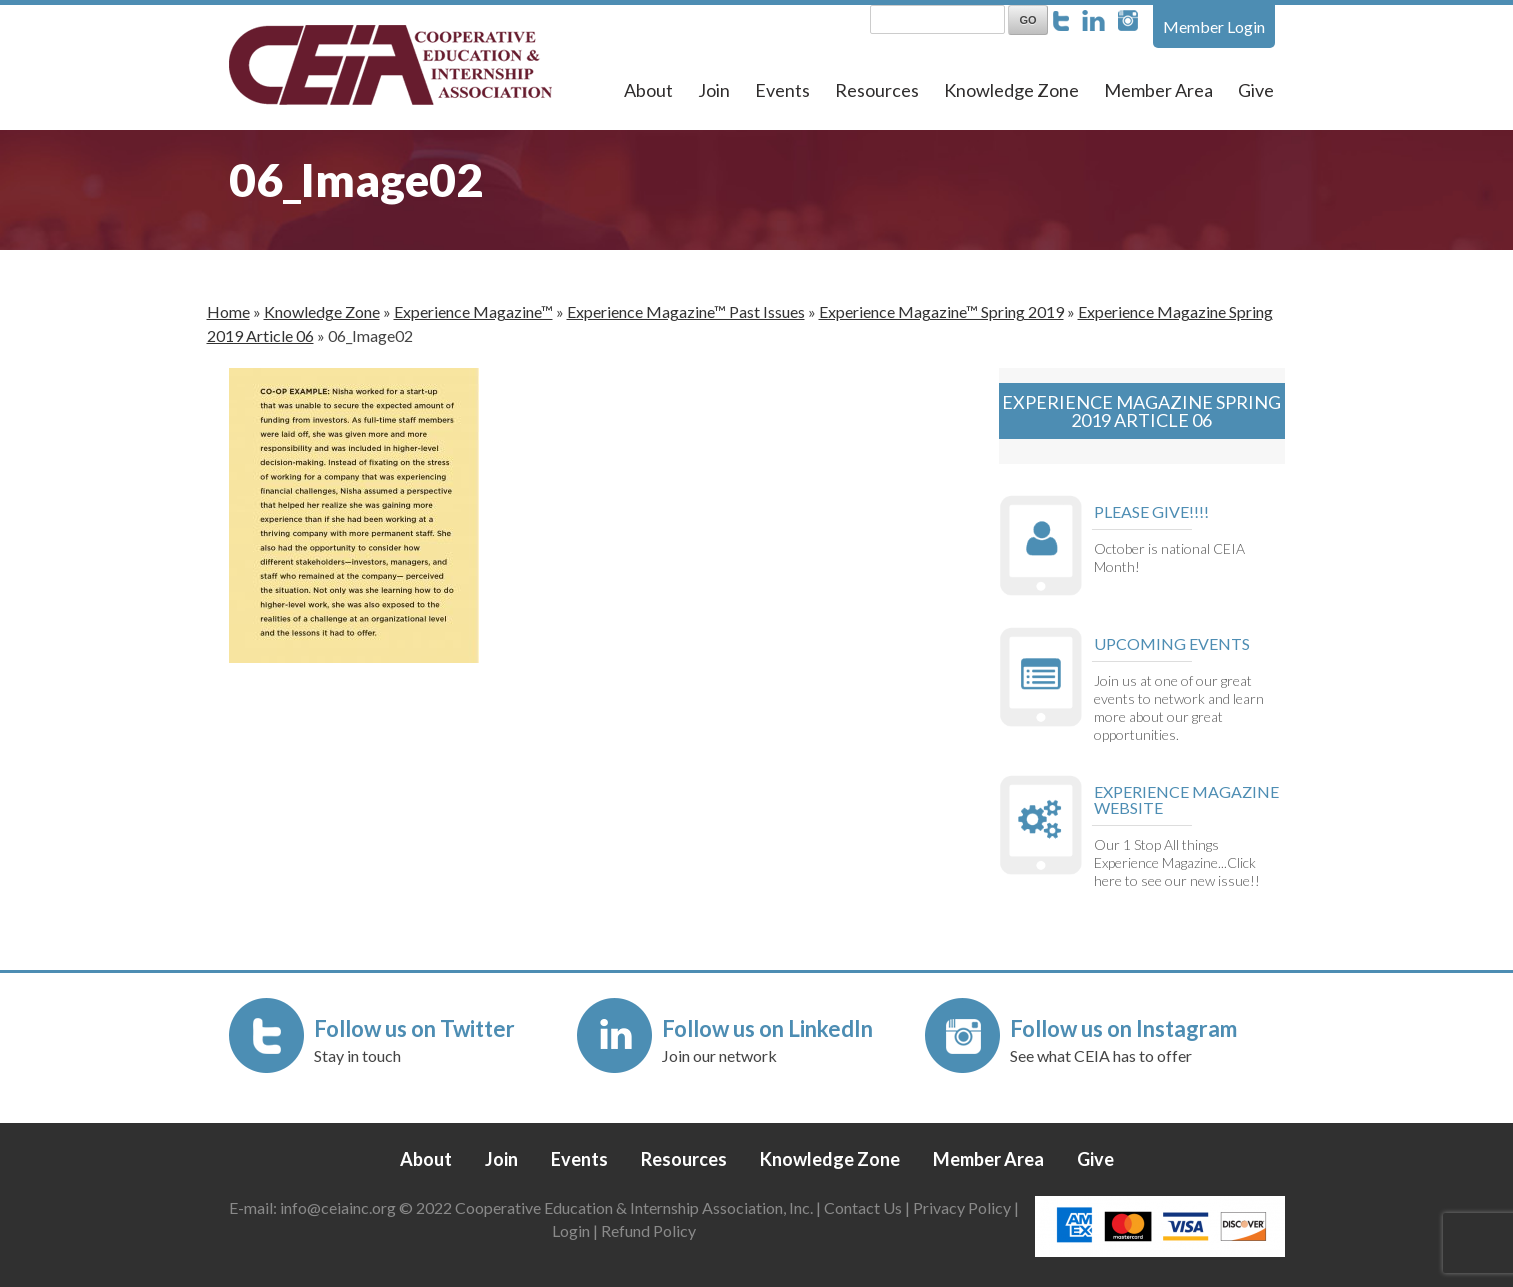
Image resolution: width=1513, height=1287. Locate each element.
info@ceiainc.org (339, 1207)
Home (228, 311)
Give (1256, 90)
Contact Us (863, 1207)
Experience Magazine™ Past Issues (686, 311)
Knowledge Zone (1011, 90)
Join (714, 90)
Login (571, 1230)
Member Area (1158, 90)
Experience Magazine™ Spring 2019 (941, 311)
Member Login (1214, 26)
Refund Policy (648, 1230)
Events (782, 90)
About (648, 90)
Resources (877, 90)
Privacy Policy (962, 1207)
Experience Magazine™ (473, 311)
